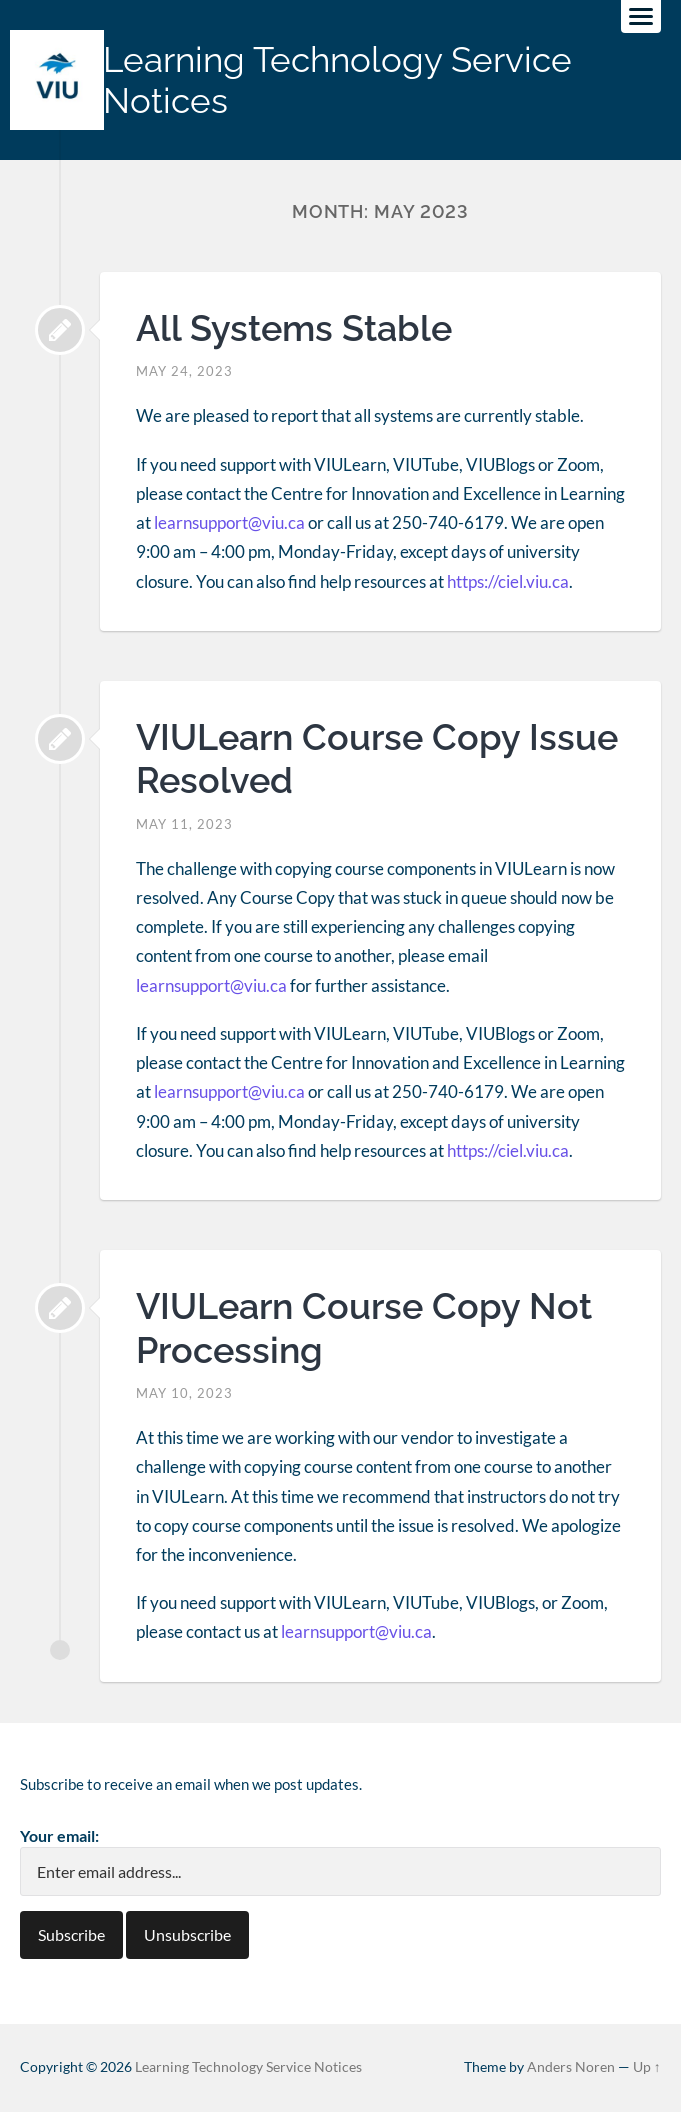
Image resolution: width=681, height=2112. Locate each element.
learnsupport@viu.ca (229, 522)
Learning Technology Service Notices (337, 80)
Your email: (59, 1835)
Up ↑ (647, 2067)
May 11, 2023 (184, 824)
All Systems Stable (294, 328)
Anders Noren (571, 2067)
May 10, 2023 (184, 1393)
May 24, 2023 (184, 371)
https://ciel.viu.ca (508, 581)
